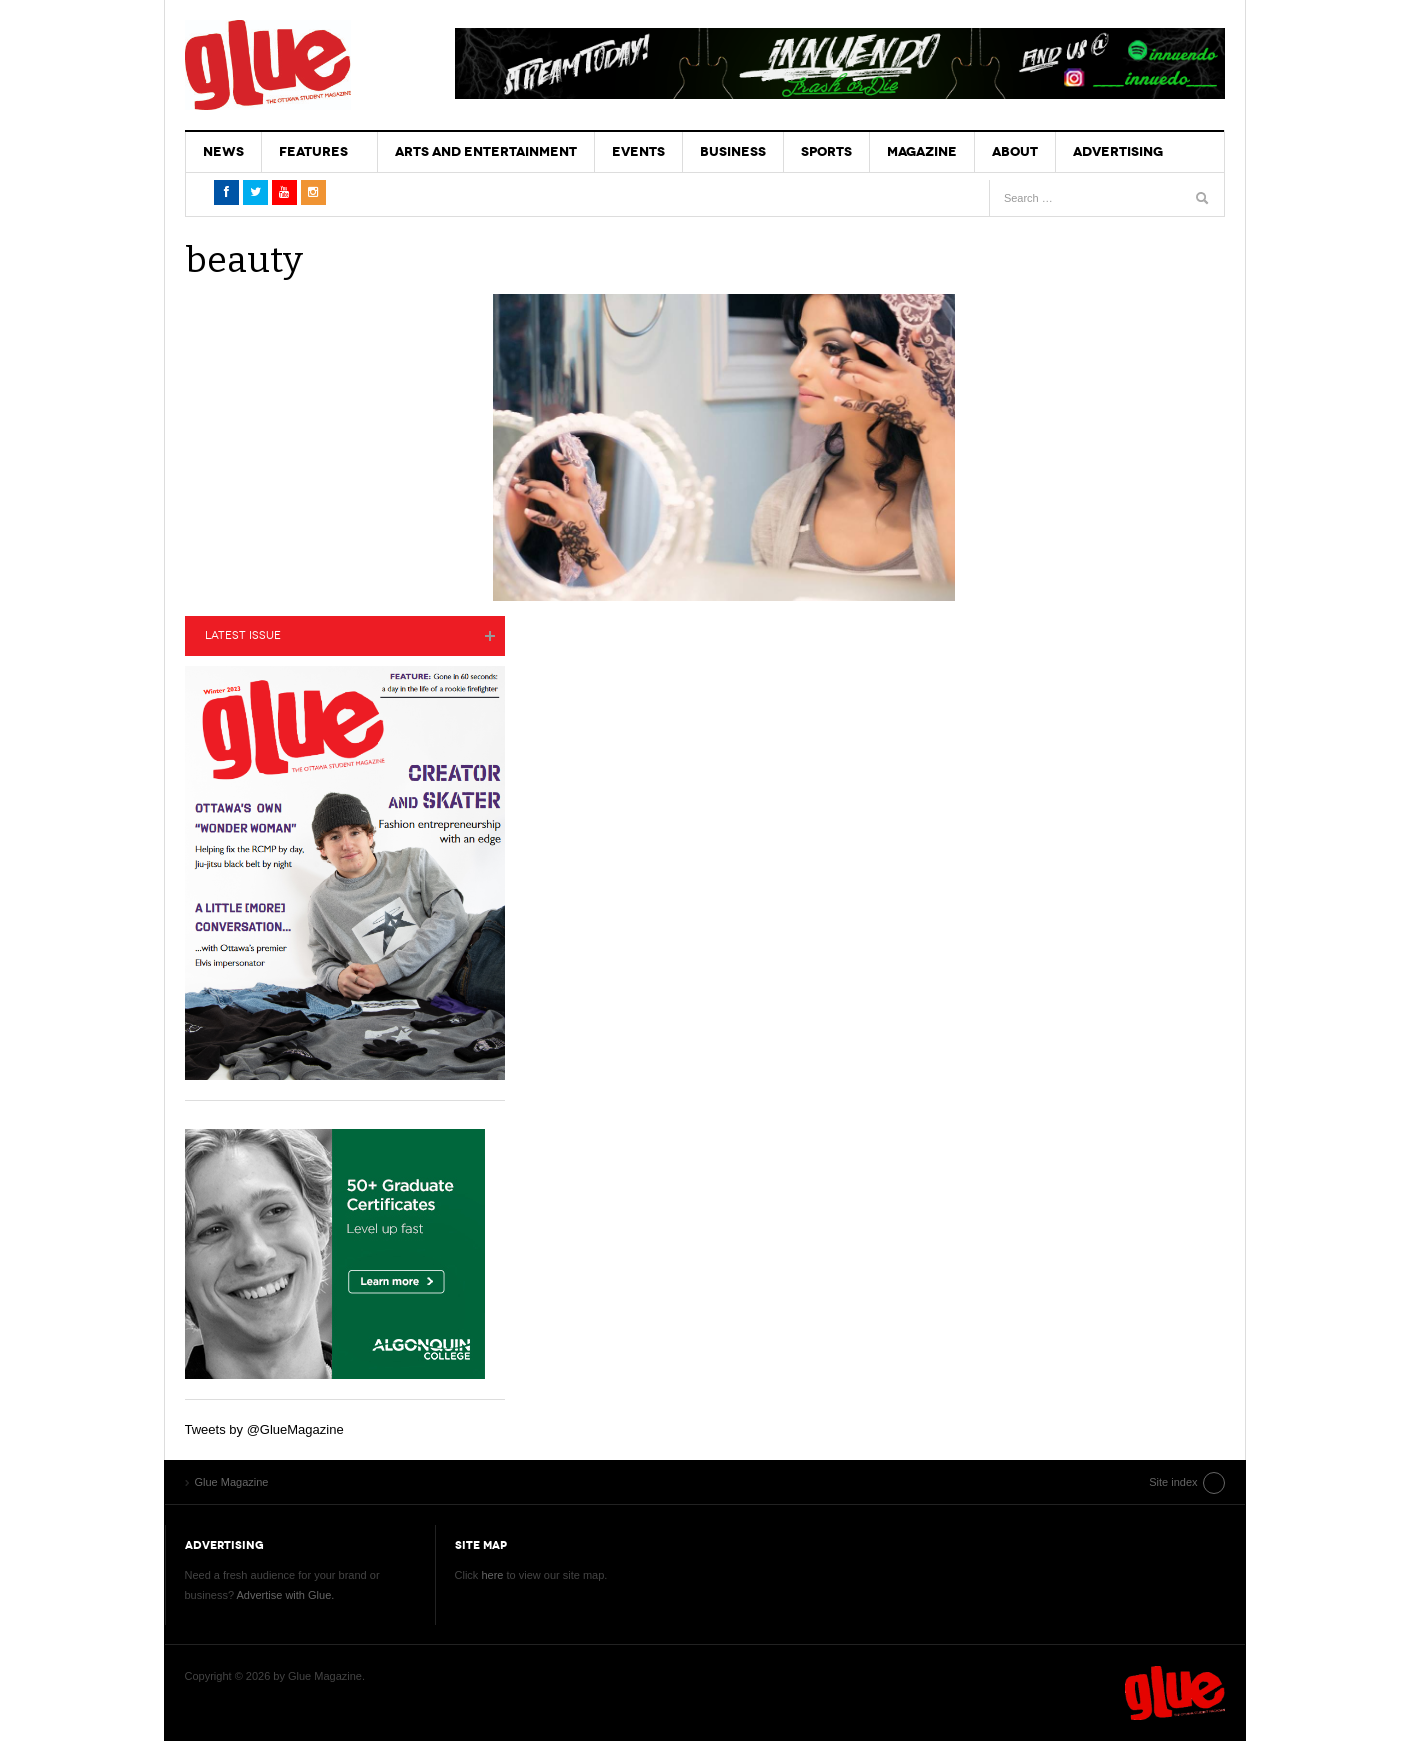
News (223, 151)
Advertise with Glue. (285, 1595)
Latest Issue (243, 635)
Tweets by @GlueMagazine (264, 1429)
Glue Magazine (268, 65)
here (492, 1575)
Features (313, 151)
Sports (826, 151)
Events (638, 151)
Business (733, 151)
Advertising (1118, 151)
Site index (1173, 1482)
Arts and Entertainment (486, 151)
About (1015, 151)
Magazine (922, 151)
